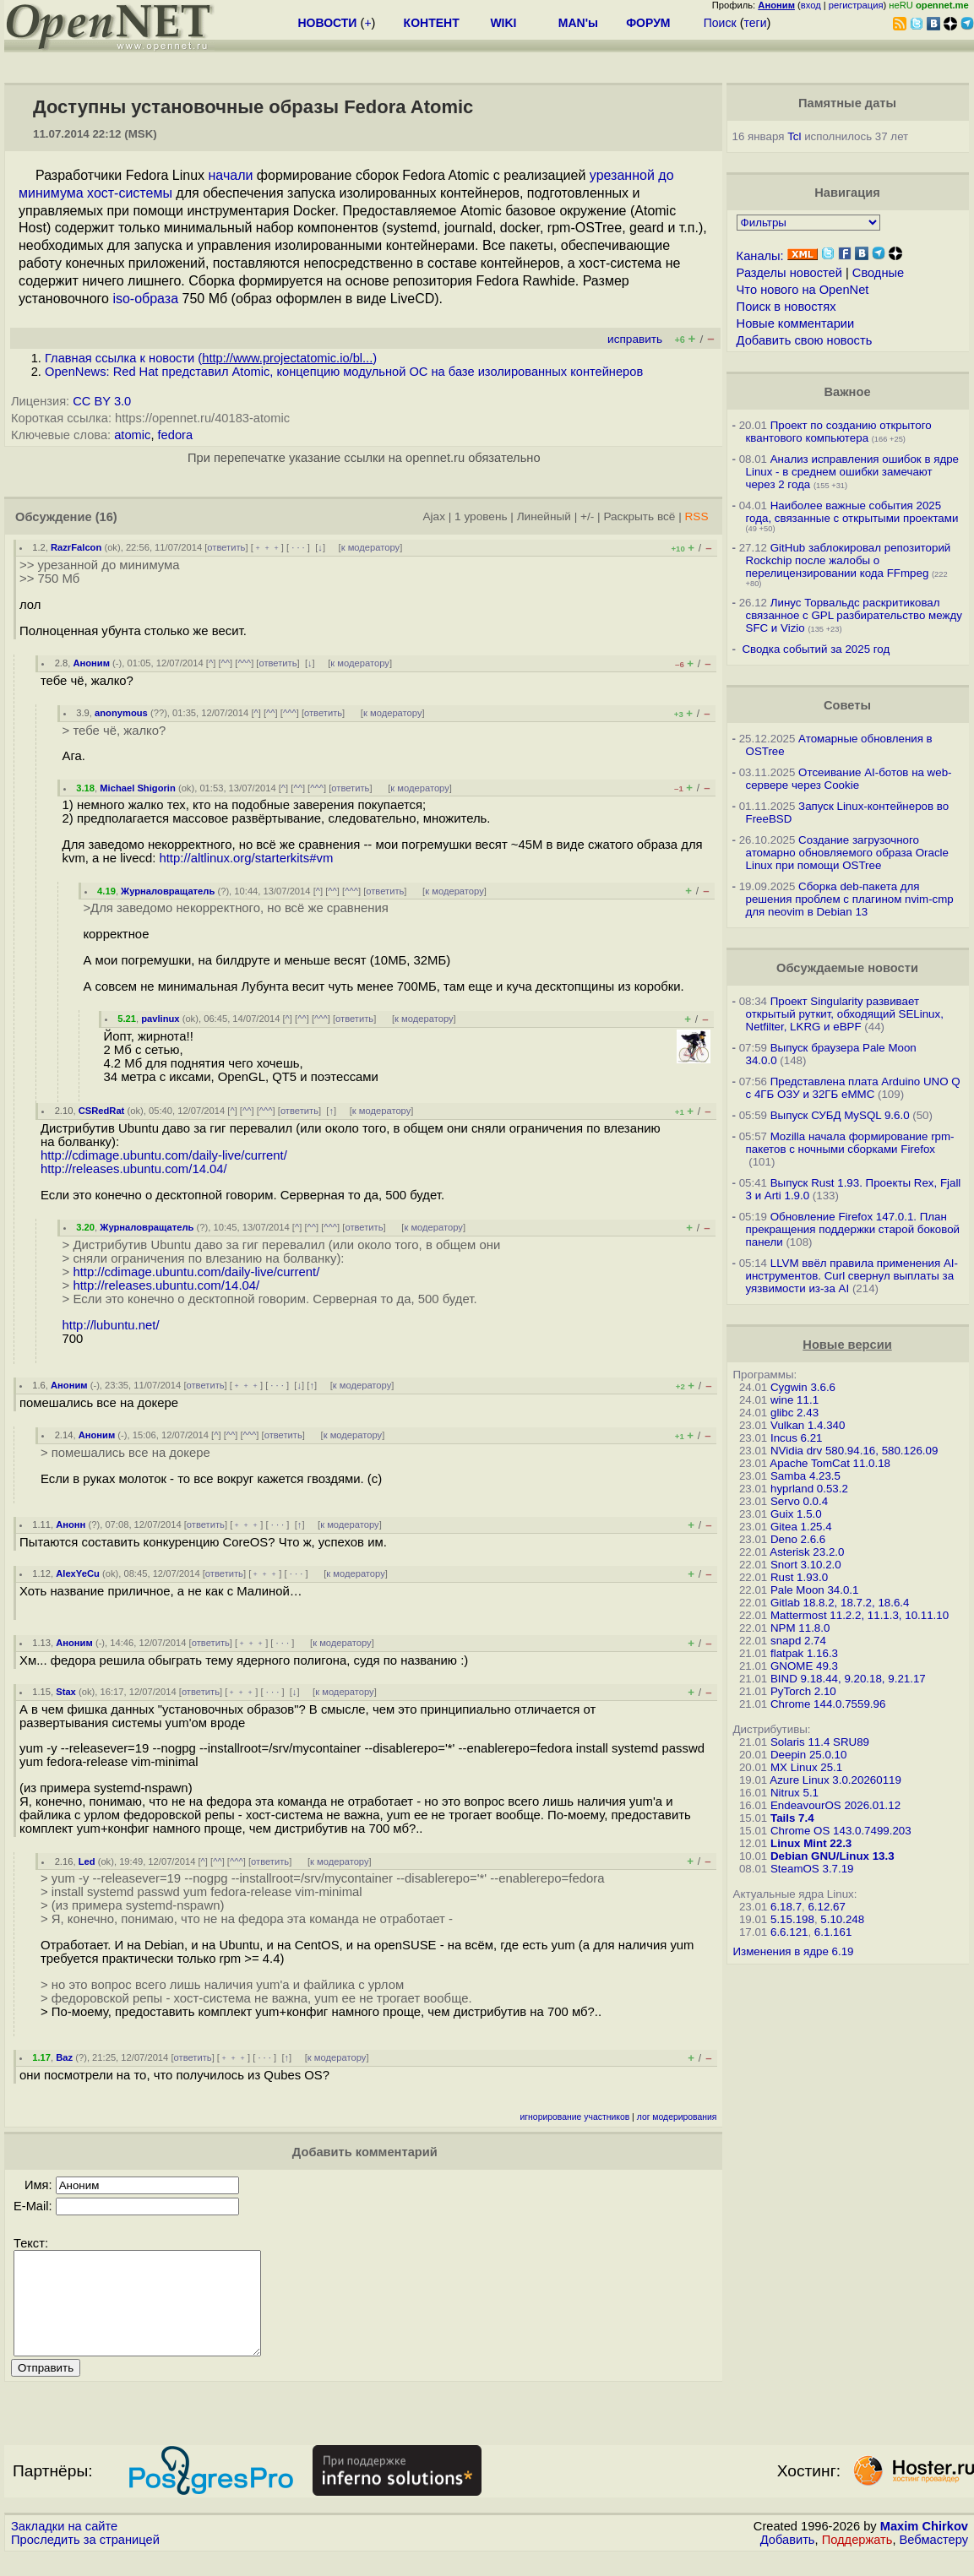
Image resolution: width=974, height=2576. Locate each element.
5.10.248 (842, 1919)
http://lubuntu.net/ (111, 1325)
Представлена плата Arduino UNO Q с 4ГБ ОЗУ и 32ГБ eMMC (853, 1088)
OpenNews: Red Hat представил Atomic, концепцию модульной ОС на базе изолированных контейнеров (344, 371)
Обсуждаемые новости (847, 968)
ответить (226, 547)
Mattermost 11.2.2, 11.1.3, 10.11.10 (859, 1615)
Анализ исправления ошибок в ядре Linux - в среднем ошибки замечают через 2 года (853, 472)
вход (811, 5)
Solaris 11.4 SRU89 (819, 1742)
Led (87, 1861)
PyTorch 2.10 (803, 1691)
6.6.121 (789, 1932)
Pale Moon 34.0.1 (814, 1590)
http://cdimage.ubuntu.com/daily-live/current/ (164, 1155)
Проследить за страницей (85, 2560)
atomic (132, 435)
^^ (226, 663)
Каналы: (760, 256)
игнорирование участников (575, 2117)
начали (231, 175)
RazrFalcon (76, 547)
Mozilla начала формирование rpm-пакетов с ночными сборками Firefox (850, 1142)
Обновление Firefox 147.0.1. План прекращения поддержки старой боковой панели (853, 1229)
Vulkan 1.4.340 (807, 1425)
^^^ (244, 663)
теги (755, 23)
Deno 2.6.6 (797, 1539)
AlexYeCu (78, 1573)
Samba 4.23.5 (805, 1476)
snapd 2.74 (798, 1640)
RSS (697, 516)
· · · (298, 547)
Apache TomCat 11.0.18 (830, 1463)
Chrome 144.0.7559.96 (827, 1704)
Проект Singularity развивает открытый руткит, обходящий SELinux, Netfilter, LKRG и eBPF (845, 1014)
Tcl (794, 136)
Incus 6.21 (796, 1438)
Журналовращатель (168, 891)
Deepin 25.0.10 (808, 1754)
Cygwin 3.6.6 (802, 1387)
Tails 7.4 (792, 1818)
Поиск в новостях (786, 306)
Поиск (720, 23)
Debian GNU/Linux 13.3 (832, 1856)
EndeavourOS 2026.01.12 (835, 1805)
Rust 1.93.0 (799, 1577)
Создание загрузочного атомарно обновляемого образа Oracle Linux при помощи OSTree (847, 853)
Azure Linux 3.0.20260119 (835, 1780)
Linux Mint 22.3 (811, 1843)
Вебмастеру (934, 2560)
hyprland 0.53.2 (809, 1488)
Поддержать (857, 2560)
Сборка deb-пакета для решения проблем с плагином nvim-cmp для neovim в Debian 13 (850, 899)
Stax (66, 1692)
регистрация (856, 5)
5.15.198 (792, 1919)
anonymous (121, 713)
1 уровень (480, 516)
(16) (106, 517)
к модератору (370, 547)
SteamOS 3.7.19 (812, 1868)
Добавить (787, 2560)
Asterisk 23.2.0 (807, 1552)
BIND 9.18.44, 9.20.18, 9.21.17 (848, 1678)
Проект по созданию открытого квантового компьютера (839, 431)
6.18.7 (786, 1906)
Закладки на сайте (64, 2546)
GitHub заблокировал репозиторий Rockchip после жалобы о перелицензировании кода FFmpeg (848, 560)
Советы (847, 705)
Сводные (878, 273)
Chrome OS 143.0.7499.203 (840, 1830)
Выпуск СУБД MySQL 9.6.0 (840, 1115)
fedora (175, 435)
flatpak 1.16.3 (804, 1653)
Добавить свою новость (805, 340)
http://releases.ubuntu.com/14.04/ (134, 1169)
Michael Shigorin (138, 788)
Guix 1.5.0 (796, 1514)
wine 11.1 (794, 1400)
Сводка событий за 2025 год (816, 649)
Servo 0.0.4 (799, 1501)
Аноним (91, 663)
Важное (847, 392)
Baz (64, 2057)
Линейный (544, 516)
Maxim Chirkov (924, 2546)
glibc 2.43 (794, 1412)
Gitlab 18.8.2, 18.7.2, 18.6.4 (840, 1602)
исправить (634, 339)
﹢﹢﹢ (267, 547)
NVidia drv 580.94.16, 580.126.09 (854, 1450)
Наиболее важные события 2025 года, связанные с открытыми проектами (852, 511)
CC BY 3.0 (102, 401)
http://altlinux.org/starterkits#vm (246, 858)
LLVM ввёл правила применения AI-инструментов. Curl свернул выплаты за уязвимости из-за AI (852, 1276)
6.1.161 (833, 1932)
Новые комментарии (796, 323)
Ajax (433, 516)
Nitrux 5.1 (794, 1792)
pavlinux (160, 1019)
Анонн (70, 1524)
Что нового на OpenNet (803, 289)
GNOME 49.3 (804, 1666)
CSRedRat (102, 1111)
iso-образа (145, 298)
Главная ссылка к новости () (211, 358)
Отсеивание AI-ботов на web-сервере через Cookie (849, 778)
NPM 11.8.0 (800, 1628)
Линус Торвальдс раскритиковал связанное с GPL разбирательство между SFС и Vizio (854, 615)
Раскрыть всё (639, 516)
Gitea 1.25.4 (801, 1526)
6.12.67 (826, 1906)
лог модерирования (677, 2117)
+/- (587, 516)
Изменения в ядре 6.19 (793, 1951)
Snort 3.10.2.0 (805, 1564)
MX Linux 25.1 (806, 1767)
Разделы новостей (789, 273)
